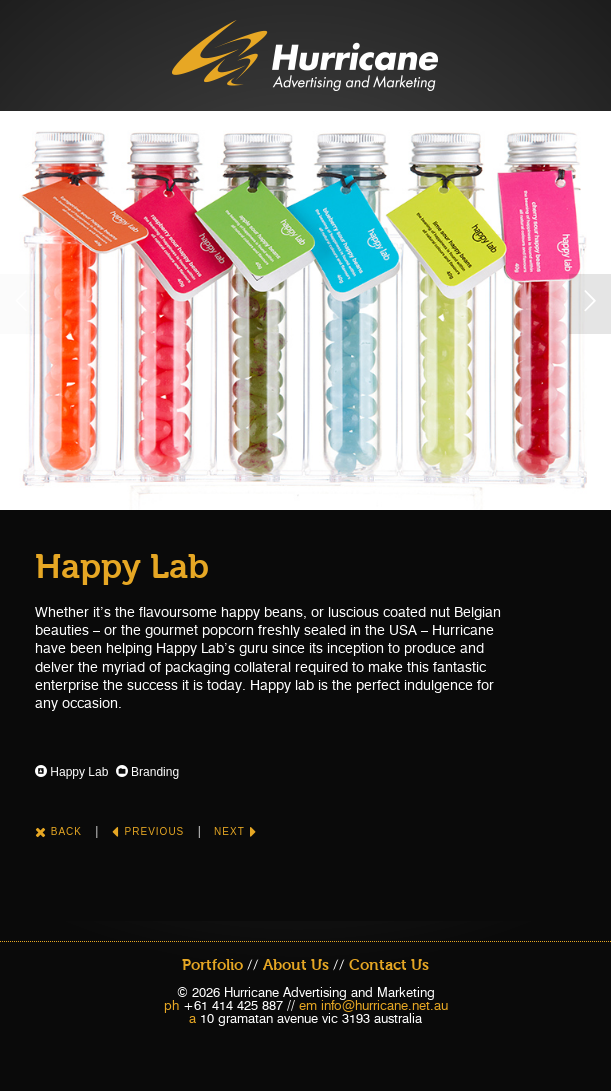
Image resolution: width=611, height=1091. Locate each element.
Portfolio (212, 965)
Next (235, 831)
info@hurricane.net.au (384, 1005)
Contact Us (389, 965)
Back (58, 831)
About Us (296, 965)
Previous (148, 831)
